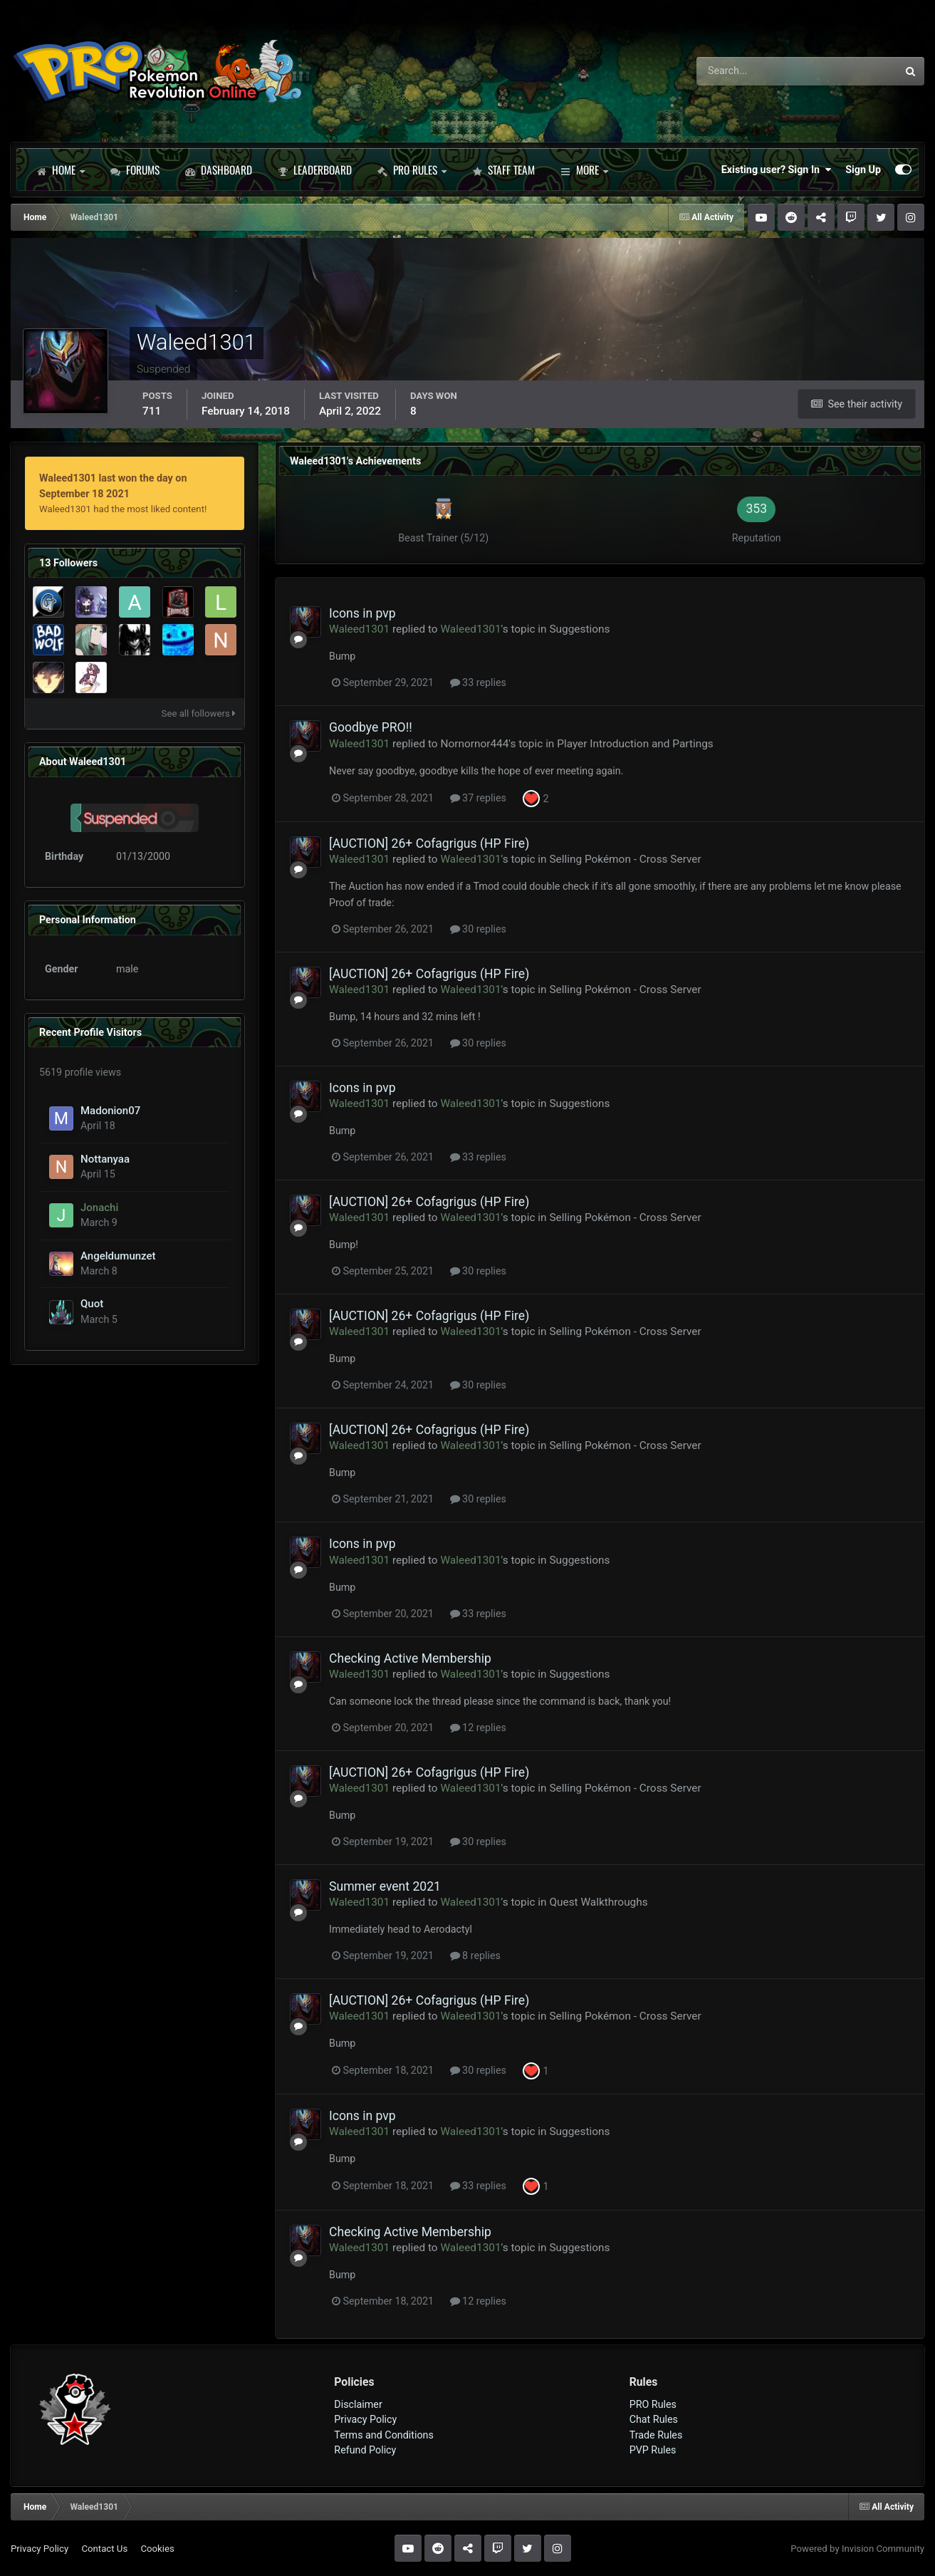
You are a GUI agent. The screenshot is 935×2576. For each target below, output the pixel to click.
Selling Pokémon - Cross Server (625, 859)
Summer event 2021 (385, 1886)
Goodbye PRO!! (370, 727)
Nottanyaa (105, 1159)
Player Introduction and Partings (635, 743)
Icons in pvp (362, 613)
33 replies (478, 682)
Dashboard (218, 169)
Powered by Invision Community (857, 2548)
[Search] (757, 71)
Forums (135, 169)
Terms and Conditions (384, 2435)
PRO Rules (412, 169)
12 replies (478, 1727)
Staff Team (503, 169)
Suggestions (579, 629)
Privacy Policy (365, 2419)
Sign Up (863, 169)
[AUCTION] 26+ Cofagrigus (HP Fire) (429, 843)
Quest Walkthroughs (598, 1902)
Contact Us (104, 2548)
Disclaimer (358, 2404)
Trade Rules (656, 2435)
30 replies (478, 929)
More (584, 169)
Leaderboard (315, 169)
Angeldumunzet (118, 1256)
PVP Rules (653, 2450)
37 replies (478, 798)
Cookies (157, 2548)
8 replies (475, 1955)
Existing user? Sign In (776, 169)
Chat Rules (654, 2419)
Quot (91, 1303)
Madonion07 (110, 1110)
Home (60, 169)
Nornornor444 (474, 743)
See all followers (199, 713)
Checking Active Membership (410, 1658)
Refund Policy (365, 2450)
